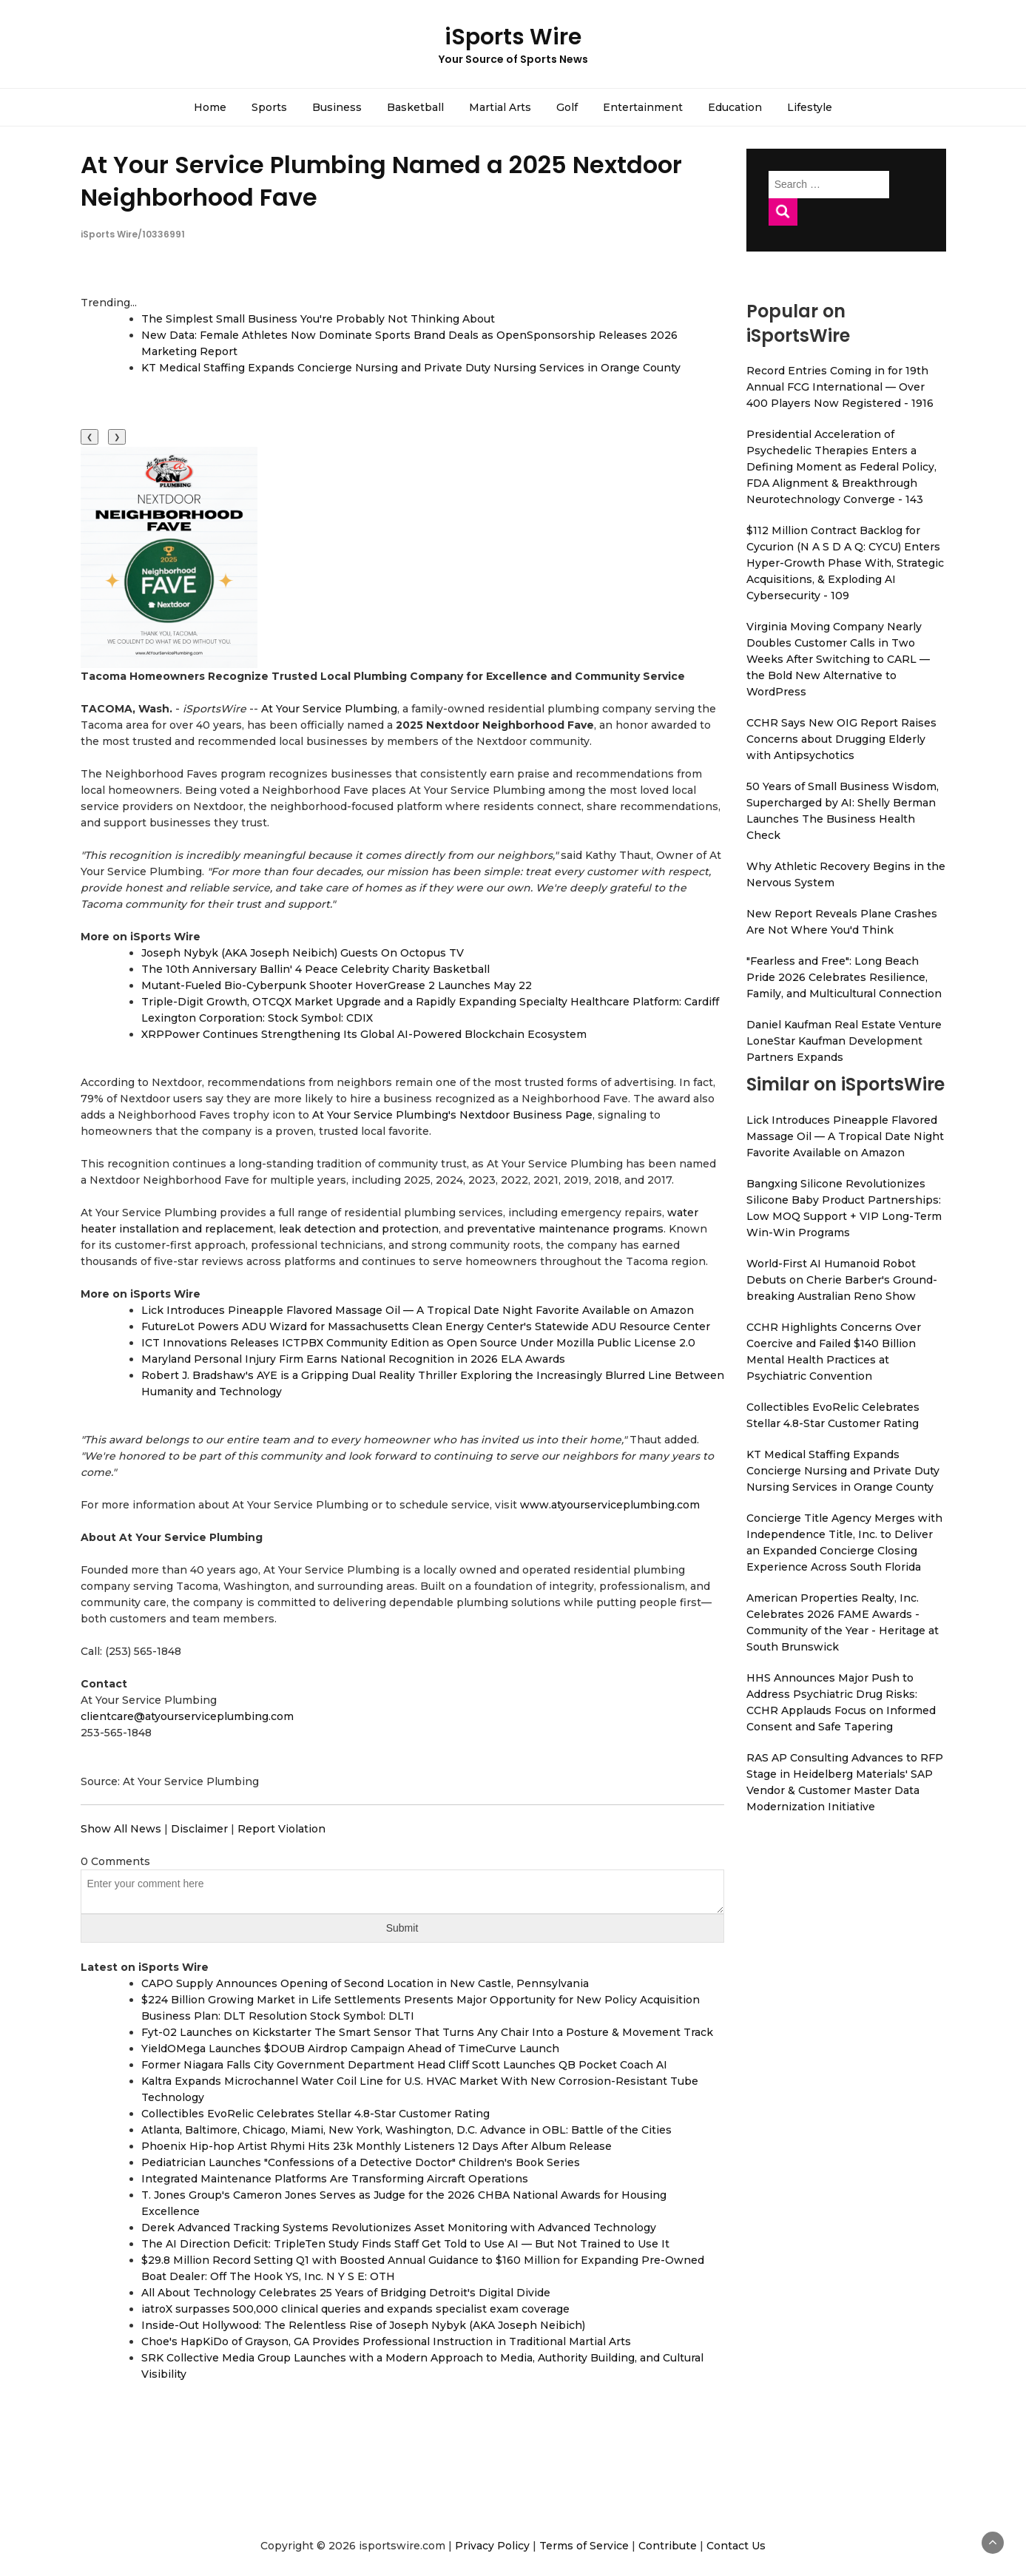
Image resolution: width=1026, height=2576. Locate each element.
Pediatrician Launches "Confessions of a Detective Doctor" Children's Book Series (360, 2162)
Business (337, 107)
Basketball (415, 107)
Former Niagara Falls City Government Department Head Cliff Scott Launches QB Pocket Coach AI (404, 2064)
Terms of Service (584, 2545)
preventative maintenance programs (565, 1228)
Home (210, 107)
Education (735, 107)
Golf (567, 107)
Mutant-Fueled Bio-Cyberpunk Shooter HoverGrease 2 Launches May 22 (336, 985)
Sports (269, 107)
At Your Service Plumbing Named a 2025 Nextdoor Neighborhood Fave (381, 180)
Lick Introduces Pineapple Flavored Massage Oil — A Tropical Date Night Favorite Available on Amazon (417, 1310)
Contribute (667, 2545)
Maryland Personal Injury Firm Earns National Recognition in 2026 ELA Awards (353, 1359)
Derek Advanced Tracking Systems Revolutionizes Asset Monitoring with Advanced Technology (398, 2227)
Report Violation (281, 1828)
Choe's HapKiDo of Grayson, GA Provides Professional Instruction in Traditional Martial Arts (386, 2341)
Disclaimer (199, 1828)
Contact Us (736, 2545)
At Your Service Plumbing (329, 708)
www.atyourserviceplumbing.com (610, 1504)
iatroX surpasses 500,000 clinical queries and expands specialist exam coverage (355, 2309)
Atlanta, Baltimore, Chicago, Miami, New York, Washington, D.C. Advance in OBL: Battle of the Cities (406, 2130)
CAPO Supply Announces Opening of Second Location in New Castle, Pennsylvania (365, 1983)
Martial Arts (500, 107)
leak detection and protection (359, 1228)
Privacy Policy (492, 2545)
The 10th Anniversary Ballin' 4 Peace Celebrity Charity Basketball (315, 969)
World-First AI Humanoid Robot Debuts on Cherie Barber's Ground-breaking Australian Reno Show (841, 1280)
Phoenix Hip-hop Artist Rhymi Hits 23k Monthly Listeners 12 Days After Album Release (376, 2146)
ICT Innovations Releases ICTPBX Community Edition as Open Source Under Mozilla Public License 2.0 (418, 1342)
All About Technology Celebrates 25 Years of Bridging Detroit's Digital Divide (345, 2292)
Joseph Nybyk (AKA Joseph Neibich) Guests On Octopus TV (302, 953)
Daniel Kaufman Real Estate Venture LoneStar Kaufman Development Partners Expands (844, 1041)
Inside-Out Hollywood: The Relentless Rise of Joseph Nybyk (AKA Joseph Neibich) (363, 2325)
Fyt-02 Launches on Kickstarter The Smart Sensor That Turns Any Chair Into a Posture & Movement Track (427, 2032)
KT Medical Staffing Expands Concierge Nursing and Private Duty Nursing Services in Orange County (411, 367)
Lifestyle (809, 107)
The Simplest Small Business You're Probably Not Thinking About (318, 319)
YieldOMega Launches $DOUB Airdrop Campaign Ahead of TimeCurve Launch (350, 2048)
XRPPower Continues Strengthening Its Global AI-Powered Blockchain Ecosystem (364, 1034)
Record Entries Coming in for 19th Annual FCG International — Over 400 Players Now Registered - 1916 (840, 387)
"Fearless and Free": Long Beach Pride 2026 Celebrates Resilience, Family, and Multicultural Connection (844, 977)
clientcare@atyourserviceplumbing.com (187, 1716)
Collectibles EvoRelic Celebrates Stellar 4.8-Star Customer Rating (315, 2113)
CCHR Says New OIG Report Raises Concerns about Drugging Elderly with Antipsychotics (841, 739)
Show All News (121, 1828)
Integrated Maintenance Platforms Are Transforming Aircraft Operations (334, 2178)
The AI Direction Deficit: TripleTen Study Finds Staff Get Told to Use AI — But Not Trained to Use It (405, 2243)
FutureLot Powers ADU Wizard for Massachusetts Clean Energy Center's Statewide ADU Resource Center (425, 1326)
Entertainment (643, 107)
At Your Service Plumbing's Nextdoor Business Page (452, 1115)
